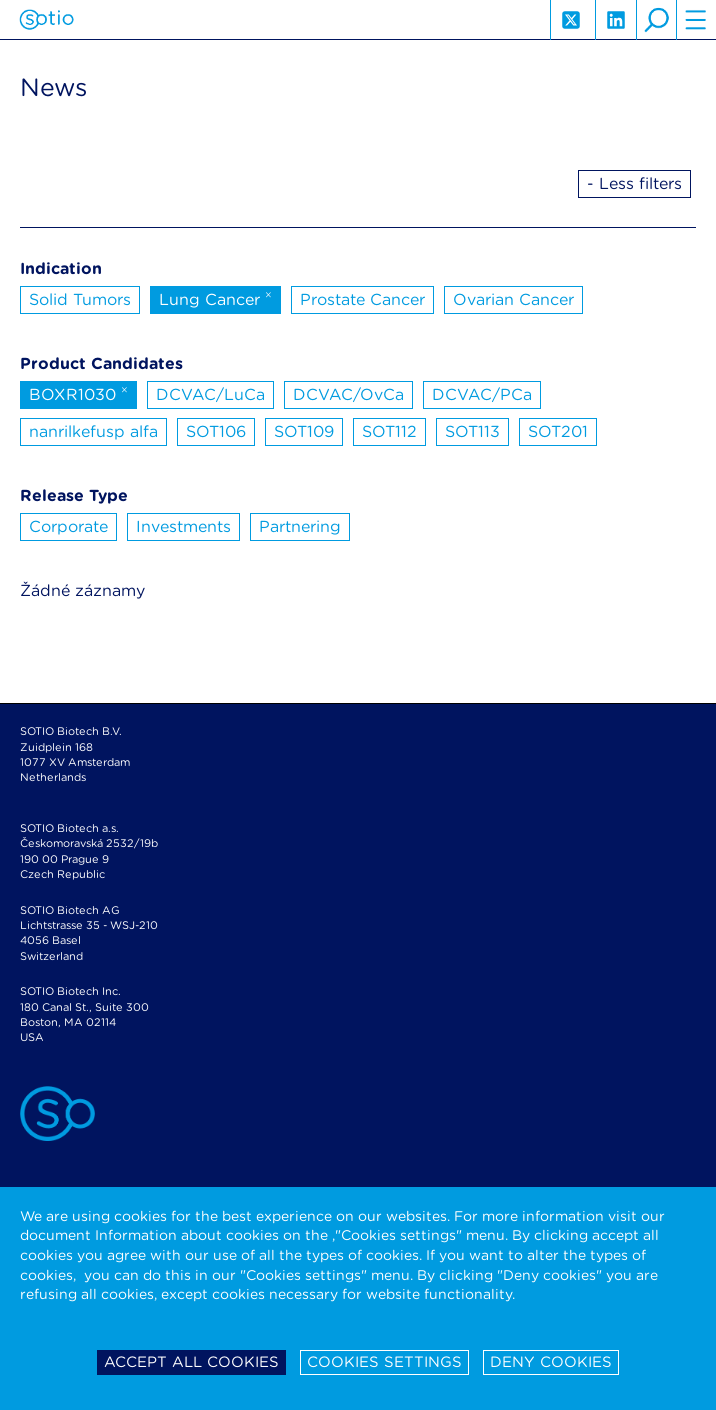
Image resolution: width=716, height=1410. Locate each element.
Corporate (68, 526)
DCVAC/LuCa (210, 394)
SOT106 (216, 431)
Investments (183, 526)
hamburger (696, 20)
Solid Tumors (80, 299)
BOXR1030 (78, 393)
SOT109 (304, 431)
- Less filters (634, 183)
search (656, 20)
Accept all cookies (191, 1362)
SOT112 (389, 431)
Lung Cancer (215, 298)
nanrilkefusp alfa (93, 431)
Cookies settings (384, 1362)
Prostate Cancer (362, 299)
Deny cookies (551, 1362)
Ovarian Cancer (513, 299)
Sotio (46, 20)
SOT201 (558, 431)
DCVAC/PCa (482, 394)
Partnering (300, 526)
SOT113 (472, 431)
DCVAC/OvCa (348, 394)
